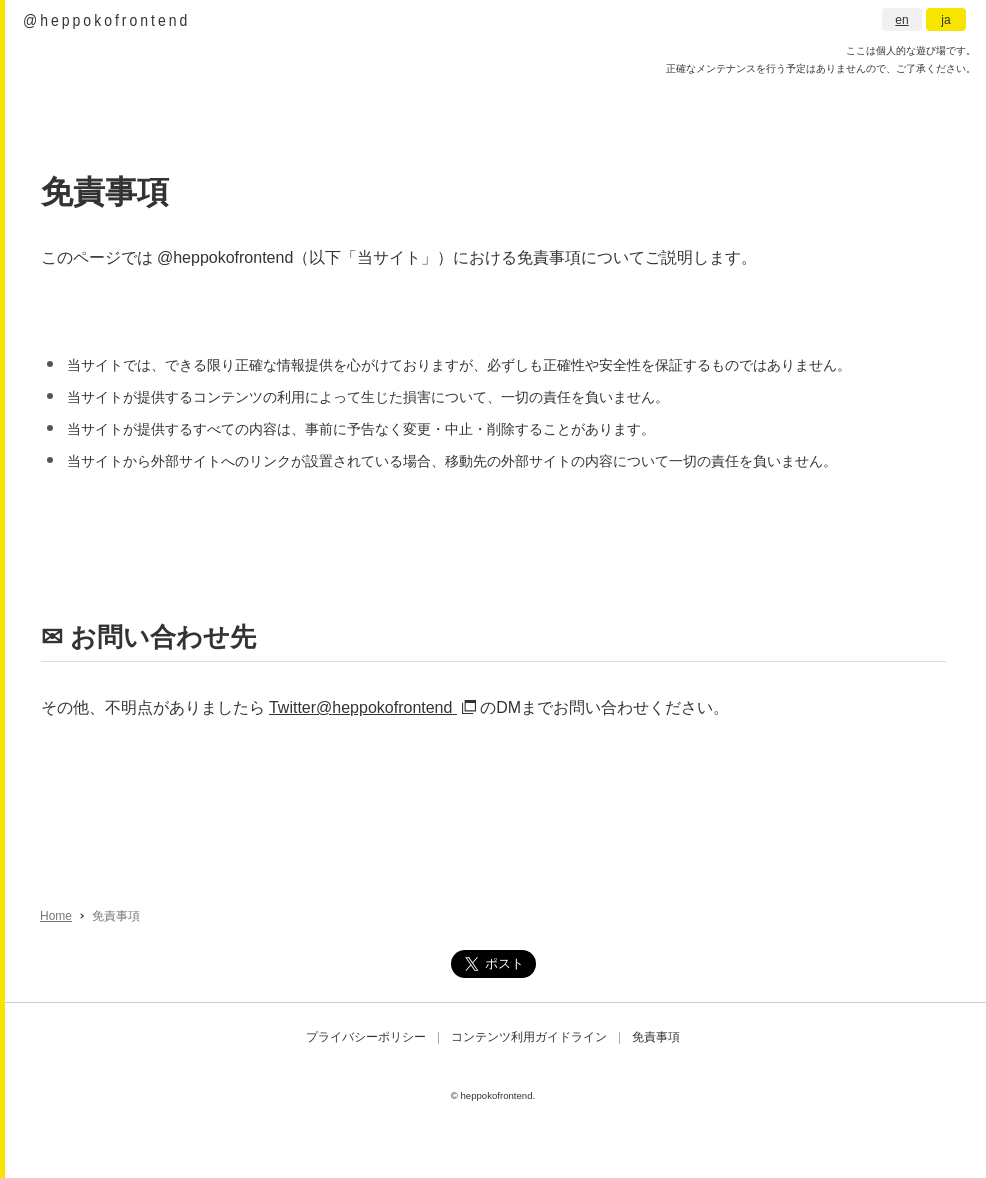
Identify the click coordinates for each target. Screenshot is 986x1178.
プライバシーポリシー (366, 1037)
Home (56, 916)
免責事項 (656, 1037)
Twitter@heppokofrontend (372, 707)
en (901, 20)
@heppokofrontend (106, 19)
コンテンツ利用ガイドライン (529, 1037)
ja (945, 20)
